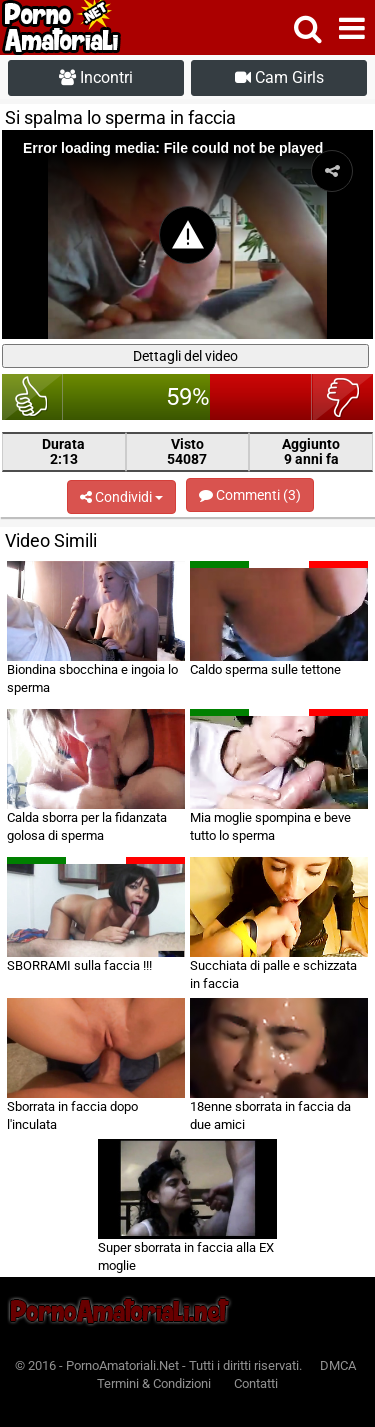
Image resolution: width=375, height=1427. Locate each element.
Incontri (96, 77)
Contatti (256, 1383)
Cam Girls (279, 77)
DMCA (338, 1365)
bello (32, 397)
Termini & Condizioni (154, 1383)
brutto (342, 397)
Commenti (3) (250, 495)
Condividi (121, 497)
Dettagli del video (185, 356)
